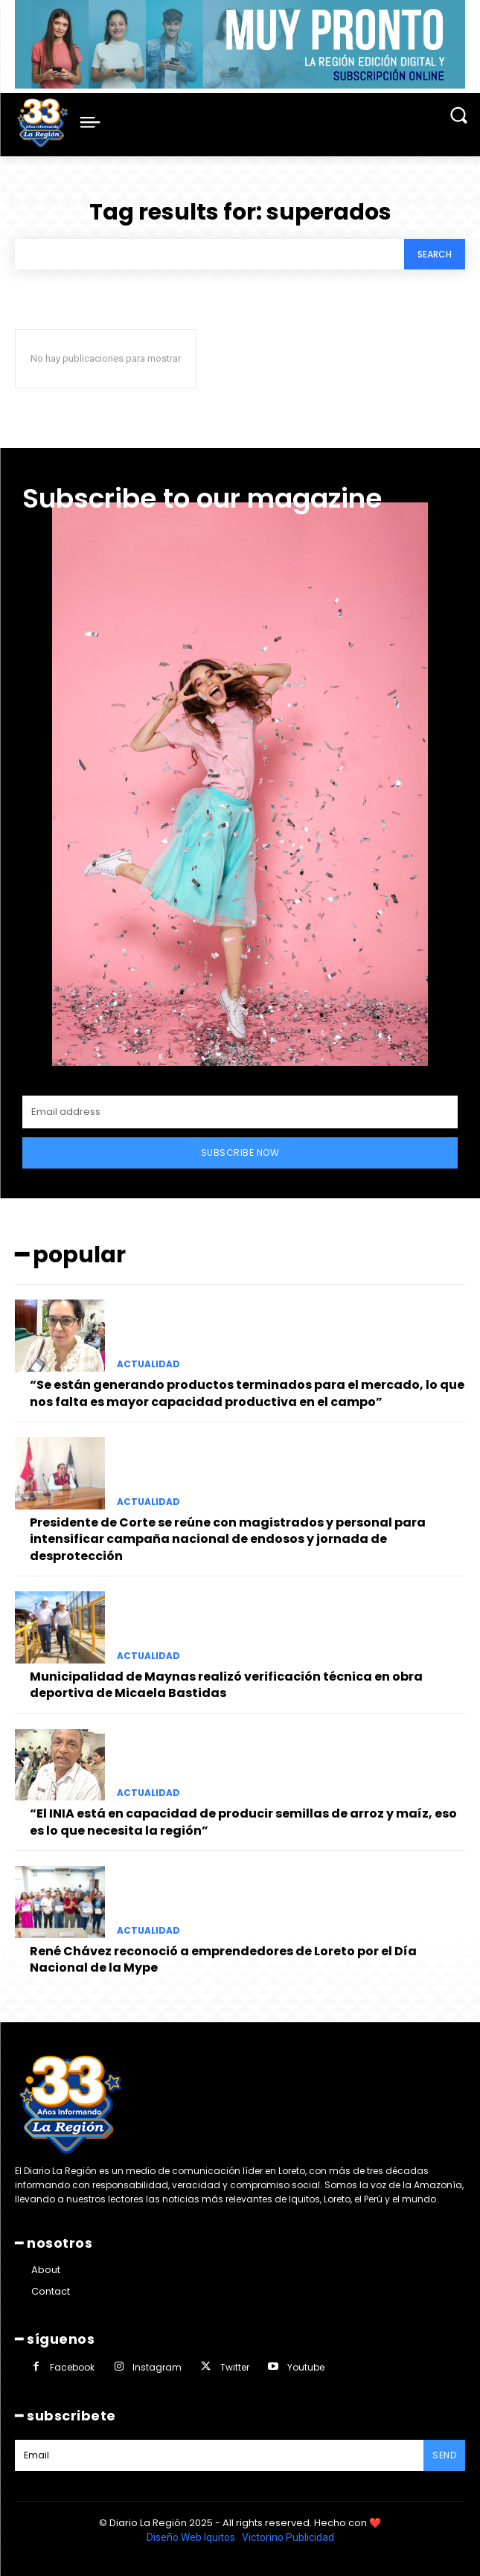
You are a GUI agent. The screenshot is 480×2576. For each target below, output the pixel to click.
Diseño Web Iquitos (192, 2537)
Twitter (234, 2367)
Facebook (72, 2367)
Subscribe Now (240, 1152)
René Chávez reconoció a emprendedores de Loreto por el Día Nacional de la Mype (223, 1959)
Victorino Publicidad (288, 2537)
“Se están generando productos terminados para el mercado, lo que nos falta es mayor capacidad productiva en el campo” (247, 1393)
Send (444, 2455)
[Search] (434, 254)
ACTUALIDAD (148, 1364)
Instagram (157, 2367)
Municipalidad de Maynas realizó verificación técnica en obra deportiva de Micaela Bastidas (226, 1684)
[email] (240, 1112)
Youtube (305, 2367)
